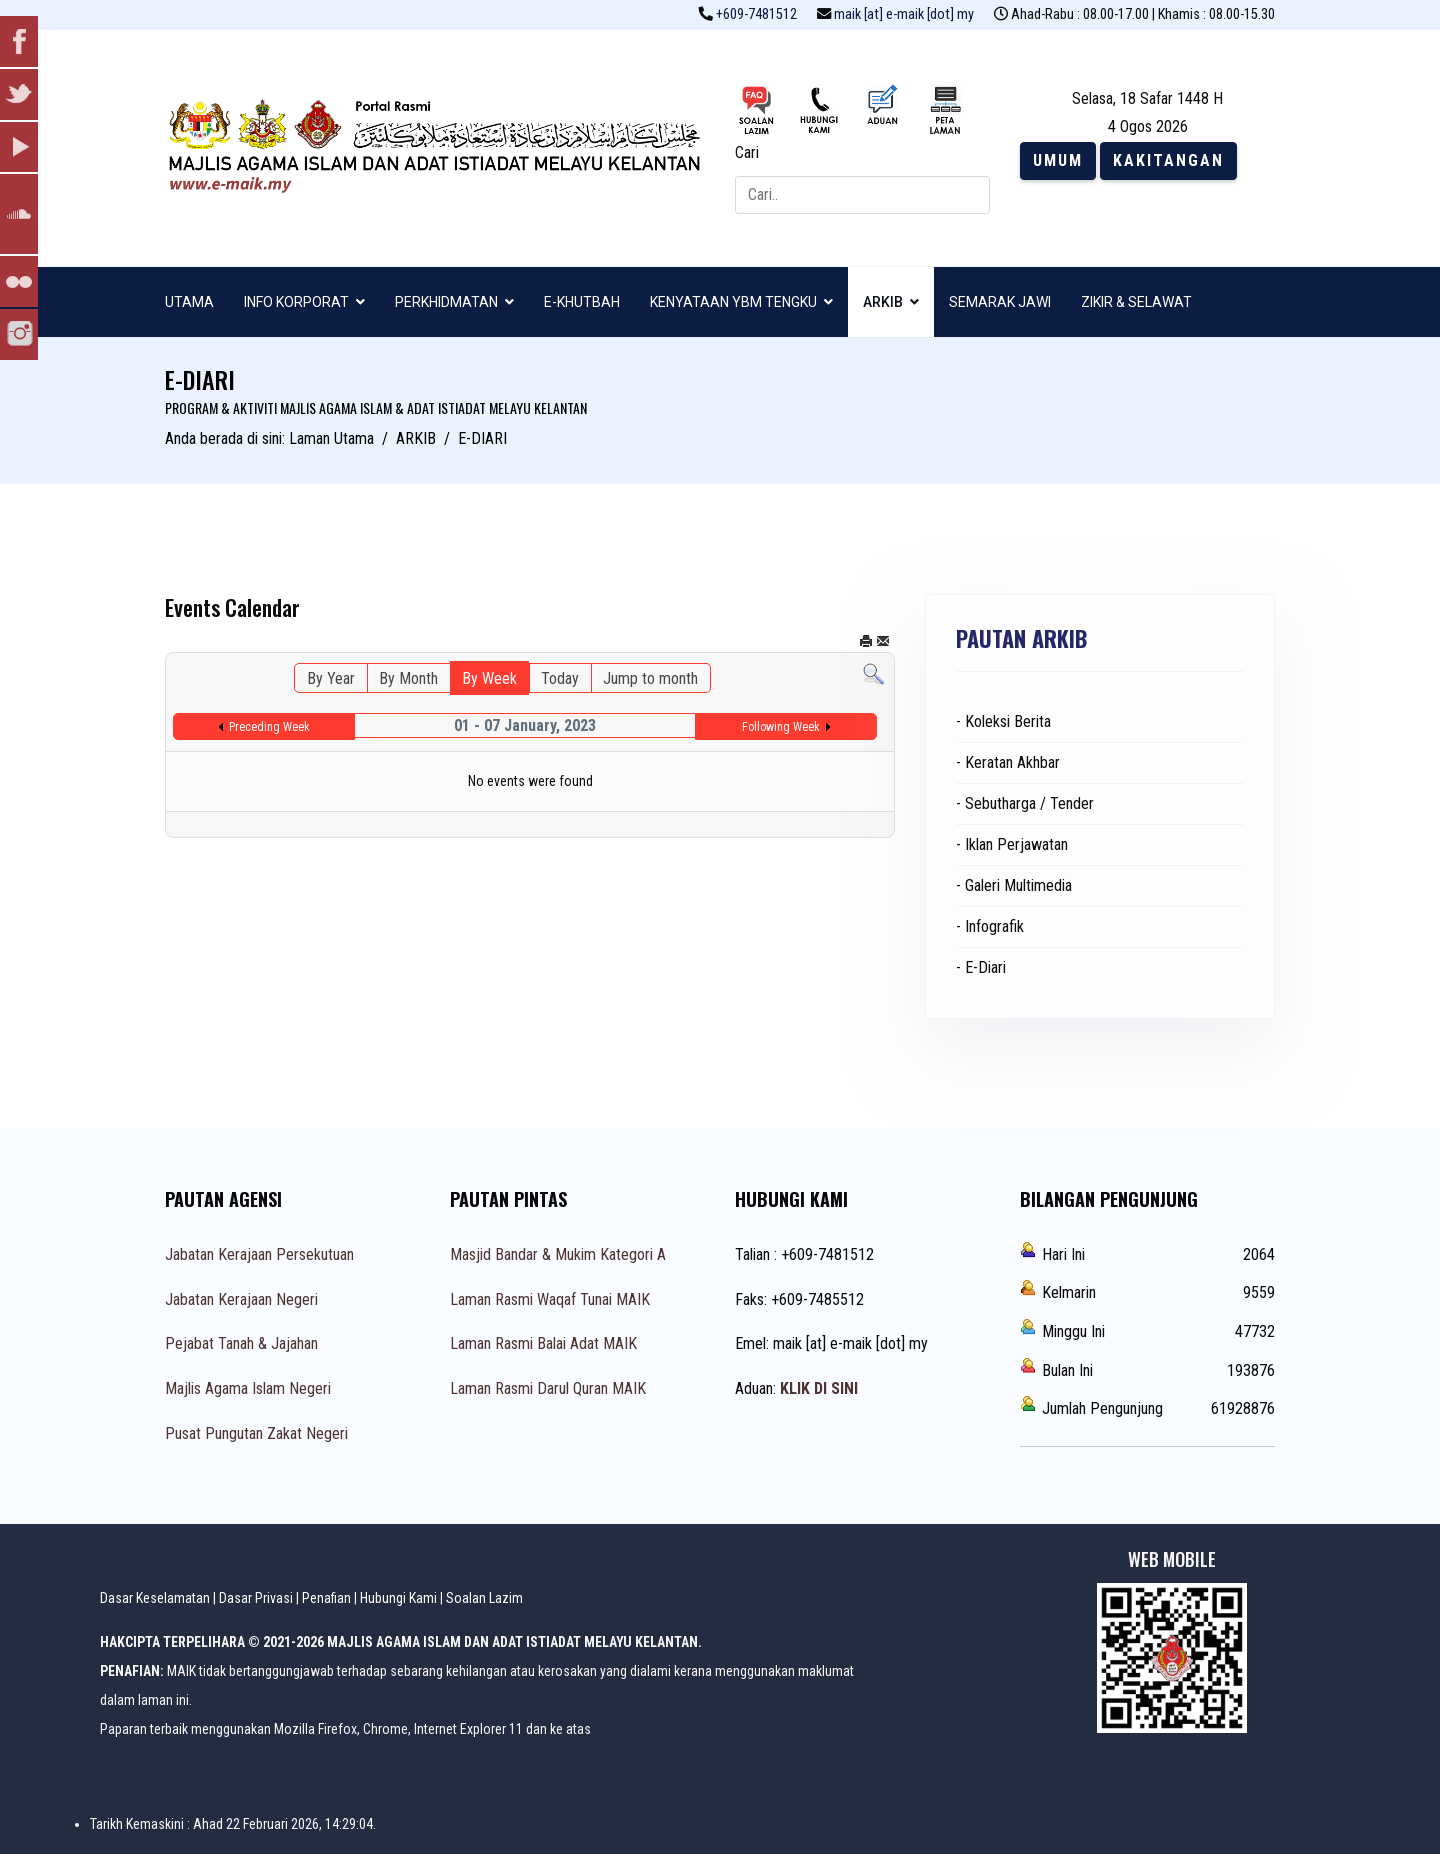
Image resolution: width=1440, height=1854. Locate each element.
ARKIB (883, 302)
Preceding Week (269, 727)
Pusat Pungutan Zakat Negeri (256, 1433)
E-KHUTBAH (582, 302)
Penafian (326, 1598)
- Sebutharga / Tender (1025, 803)
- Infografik (990, 926)
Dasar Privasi (256, 1598)
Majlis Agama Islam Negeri (248, 1388)
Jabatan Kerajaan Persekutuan (259, 1254)
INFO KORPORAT (296, 302)
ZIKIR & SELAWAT (1136, 302)
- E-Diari (981, 967)
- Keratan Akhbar (1008, 762)
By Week (489, 678)
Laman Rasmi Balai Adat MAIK (543, 1343)
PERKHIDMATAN (446, 302)
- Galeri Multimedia (1014, 885)
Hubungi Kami (398, 1598)
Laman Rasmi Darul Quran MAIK (548, 1388)
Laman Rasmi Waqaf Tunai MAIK (550, 1299)
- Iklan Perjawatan (1012, 844)
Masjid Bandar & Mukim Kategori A (558, 1254)
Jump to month (650, 678)
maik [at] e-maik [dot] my (904, 14)
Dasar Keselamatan (155, 1598)
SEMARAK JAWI (1000, 302)
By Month (408, 678)
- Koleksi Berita (1003, 721)
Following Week (781, 727)
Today (560, 678)
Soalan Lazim (484, 1598)
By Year (331, 678)
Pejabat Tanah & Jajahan (241, 1343)
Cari (747, 152)
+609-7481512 (756, 14)
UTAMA (189, 302)
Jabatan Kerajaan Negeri (241, 1299)
